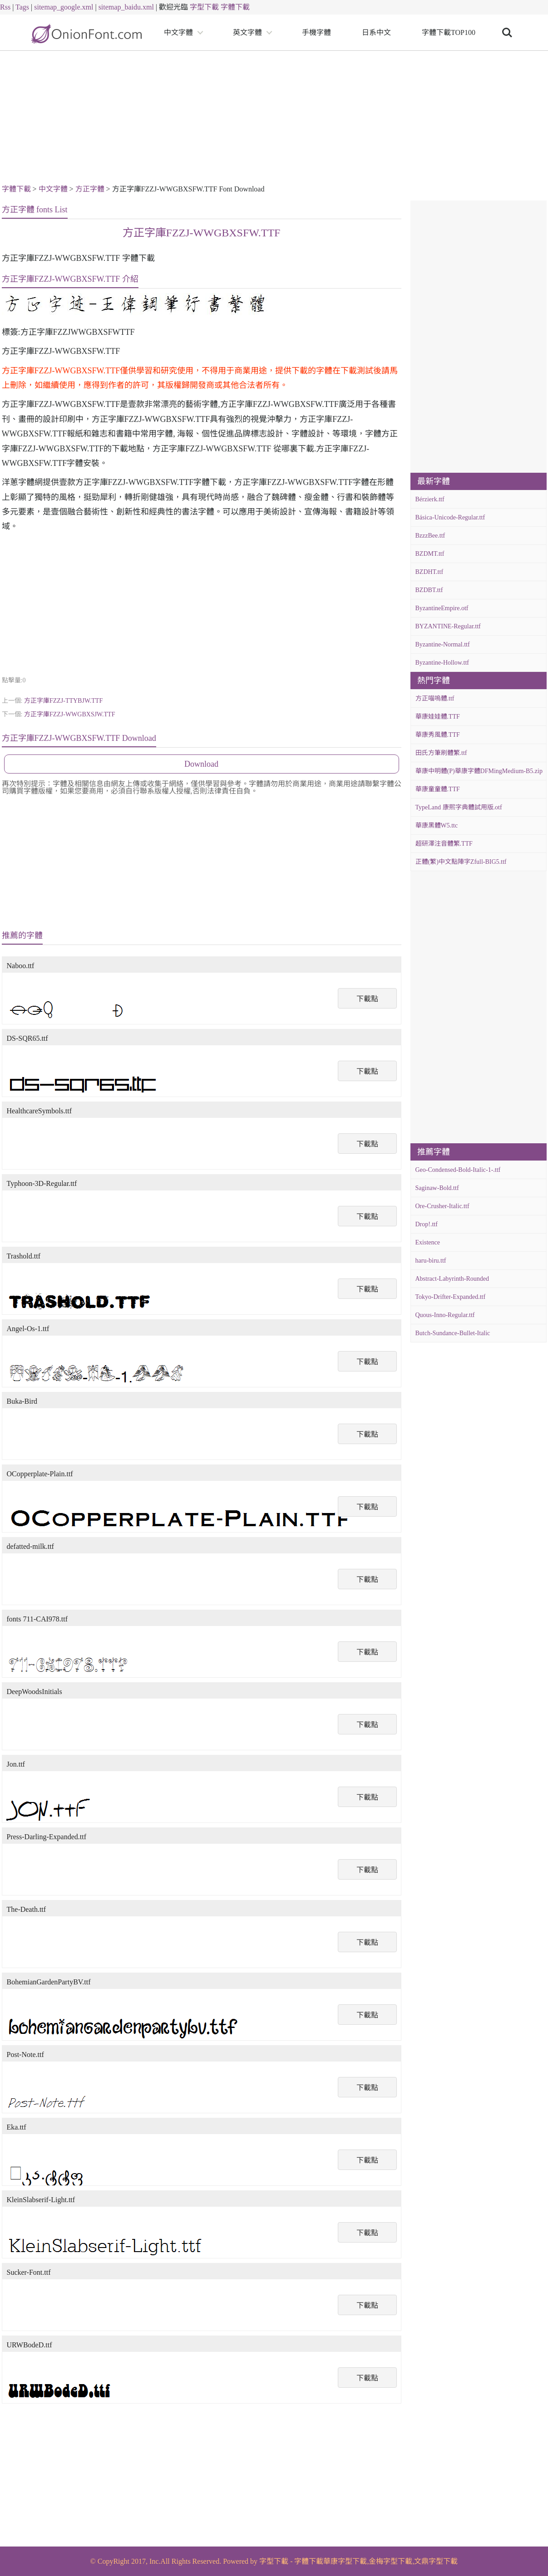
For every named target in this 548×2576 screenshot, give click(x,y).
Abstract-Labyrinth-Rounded (452, 1278)
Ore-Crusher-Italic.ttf (442, 1206)
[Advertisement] (274, 118)
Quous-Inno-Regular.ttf (445, 1315)
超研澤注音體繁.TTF (444, 843)
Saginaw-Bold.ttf (437, 1188)
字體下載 (235, 7)
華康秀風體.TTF (437, 734)
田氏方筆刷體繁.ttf (441, 752)
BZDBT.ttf (429, 590)
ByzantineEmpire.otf (442, 608)
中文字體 (178, 32)
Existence (427, 1242)
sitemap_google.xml (63, 7)
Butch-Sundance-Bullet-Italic (452, 1333)
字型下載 (204, 7)
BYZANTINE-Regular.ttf (448, 626)
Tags (22, 7)
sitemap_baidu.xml (126, 7)
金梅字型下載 (390, 2561)
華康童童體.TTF (437, 789)
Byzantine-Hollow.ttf (442, 662)
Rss (5, 7)
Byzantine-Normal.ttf (442, 644)
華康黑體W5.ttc (436, 825)
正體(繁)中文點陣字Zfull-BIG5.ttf (461, 861)
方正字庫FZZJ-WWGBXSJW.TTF (69, 714)
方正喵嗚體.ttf (434, 698)
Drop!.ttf (426, 1224)
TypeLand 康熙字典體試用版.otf (458, 807)
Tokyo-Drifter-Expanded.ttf (450, 1296)
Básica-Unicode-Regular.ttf (450, 517)
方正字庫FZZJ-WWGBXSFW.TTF (202, 233)
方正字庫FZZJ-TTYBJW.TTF (63, 700)
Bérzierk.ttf (429, 499)
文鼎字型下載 (436, 2561)
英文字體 (247, 32)
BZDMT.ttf (429, 553)
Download (201, 764)
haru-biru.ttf (430, 1260)
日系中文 (376, 32)
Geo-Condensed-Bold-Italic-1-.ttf (458, 1169)
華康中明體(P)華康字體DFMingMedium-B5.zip (479, 771)
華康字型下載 (345, 2561)
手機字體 (316, 32)
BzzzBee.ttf (430, 535)
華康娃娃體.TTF (437, 716)
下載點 (367, 999)
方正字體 (89, 189)
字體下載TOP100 (448, 32)
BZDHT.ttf (429, 571)
